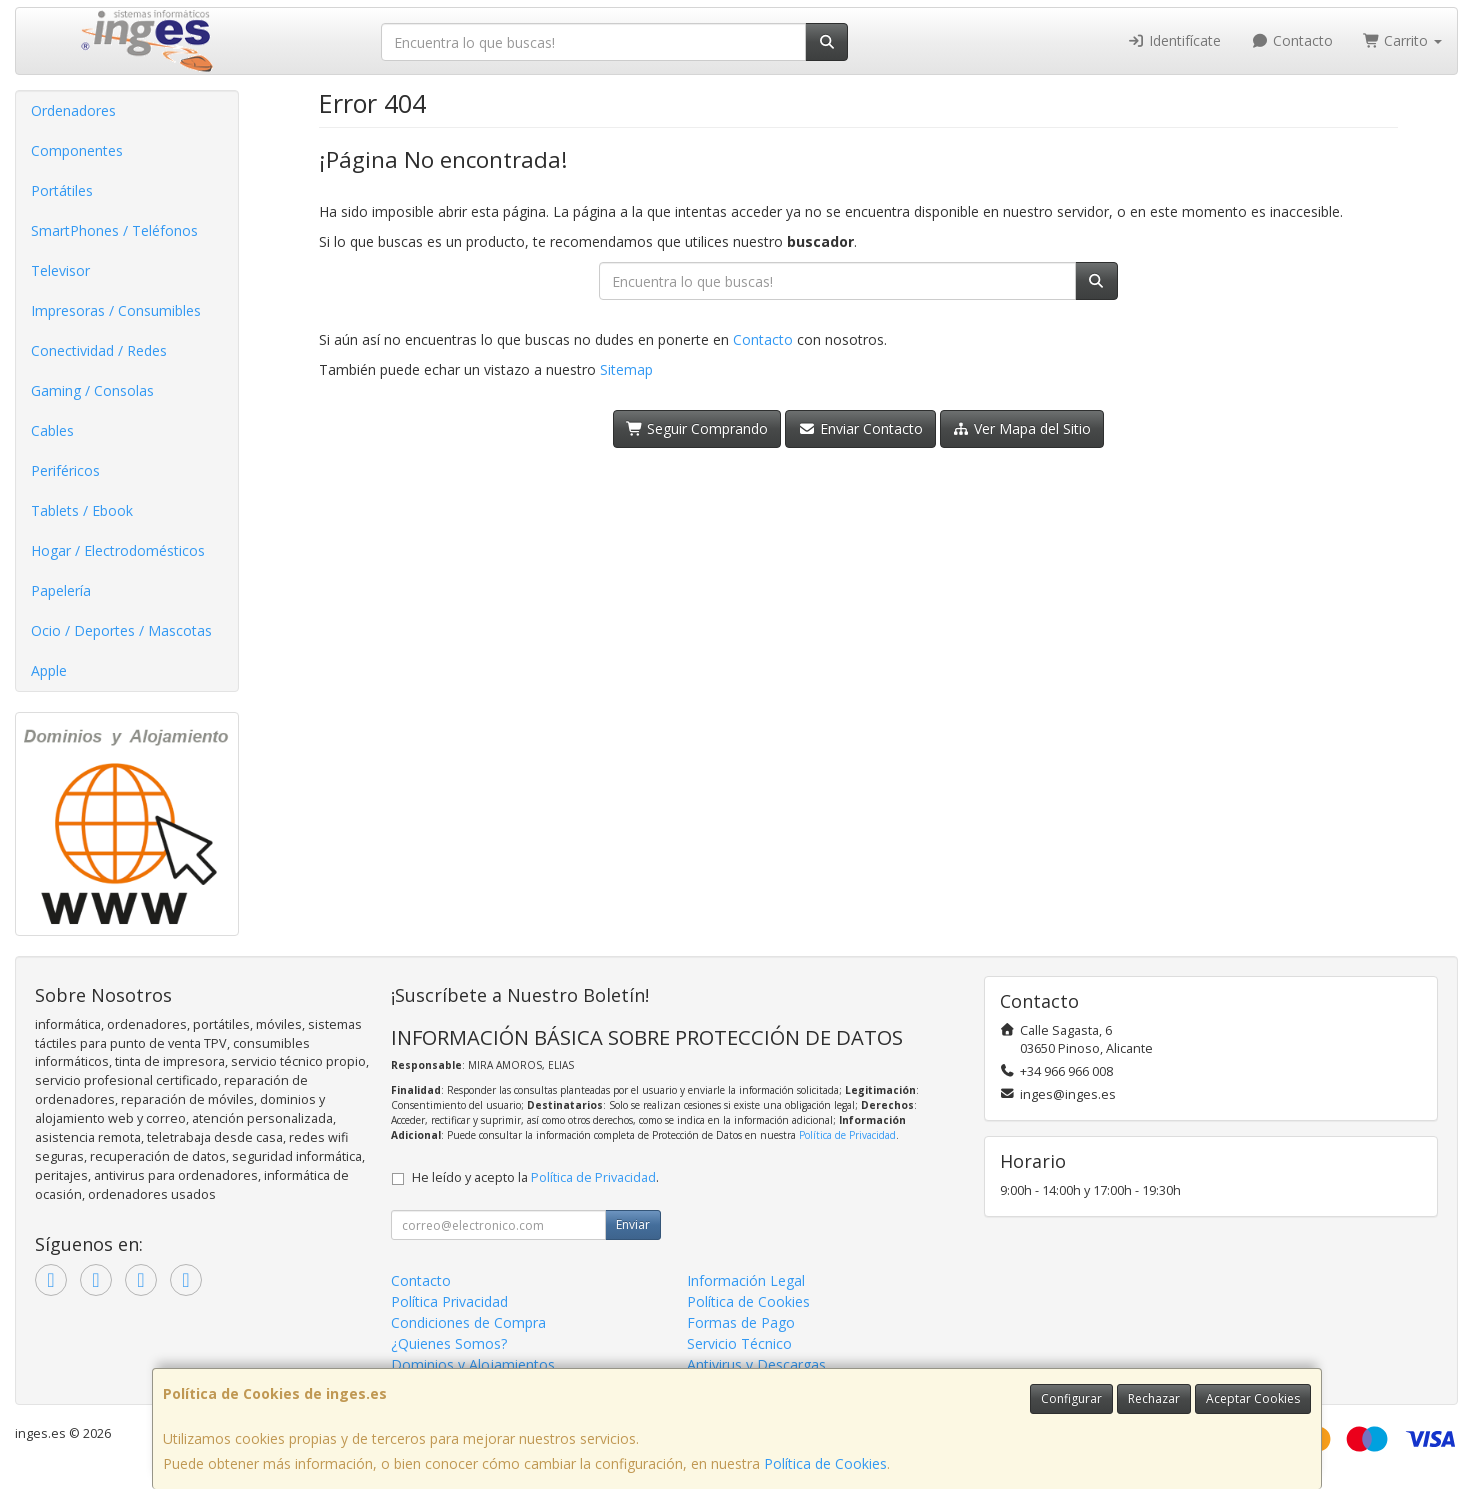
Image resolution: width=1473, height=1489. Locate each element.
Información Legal (746, 1280)
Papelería (61, 590)
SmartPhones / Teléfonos (114, 230)
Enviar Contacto (860, 428)
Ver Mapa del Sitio (1022, 428)
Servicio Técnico (739, 1343)
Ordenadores (73, 110)
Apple (49, 670)
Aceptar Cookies (1253, 1398)
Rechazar (1154, 1398)
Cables (52, 430)
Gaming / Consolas (92, 390)
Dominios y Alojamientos (473, 1364)
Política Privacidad (449, 1301)
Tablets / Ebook (82, 510)
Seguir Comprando (697, 428)
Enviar (633, 1224)
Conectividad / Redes (99, 350)
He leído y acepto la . (535, 1177)
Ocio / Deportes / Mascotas (121, 630)
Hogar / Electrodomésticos (118, 550)
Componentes (77, 150)
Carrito (1403, 40)
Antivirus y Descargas (756, 1364)
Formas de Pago (741, 1322)
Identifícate (1175, 40)
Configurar (1071, 1398)
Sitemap (626, 369)
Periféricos (65, 470)
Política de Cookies (825, 1463)
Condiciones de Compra (468, 1322)
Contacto (1292, 40)
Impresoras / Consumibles (116, 310)
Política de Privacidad (847, 1135)
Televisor (60, 270)
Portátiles (62, 190)
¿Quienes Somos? (449, 1343)
